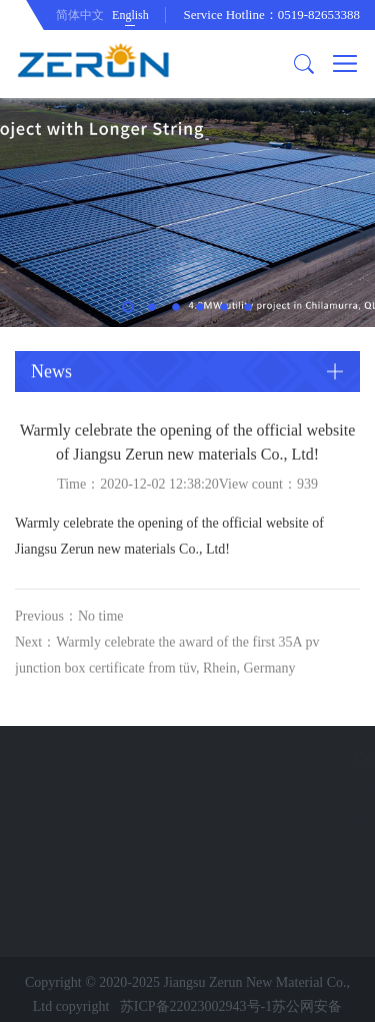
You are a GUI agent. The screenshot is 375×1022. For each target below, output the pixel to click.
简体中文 (80, 15)
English (130, 15)
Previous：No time (69, 626)
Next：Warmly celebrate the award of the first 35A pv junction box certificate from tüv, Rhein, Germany (167, 665)
